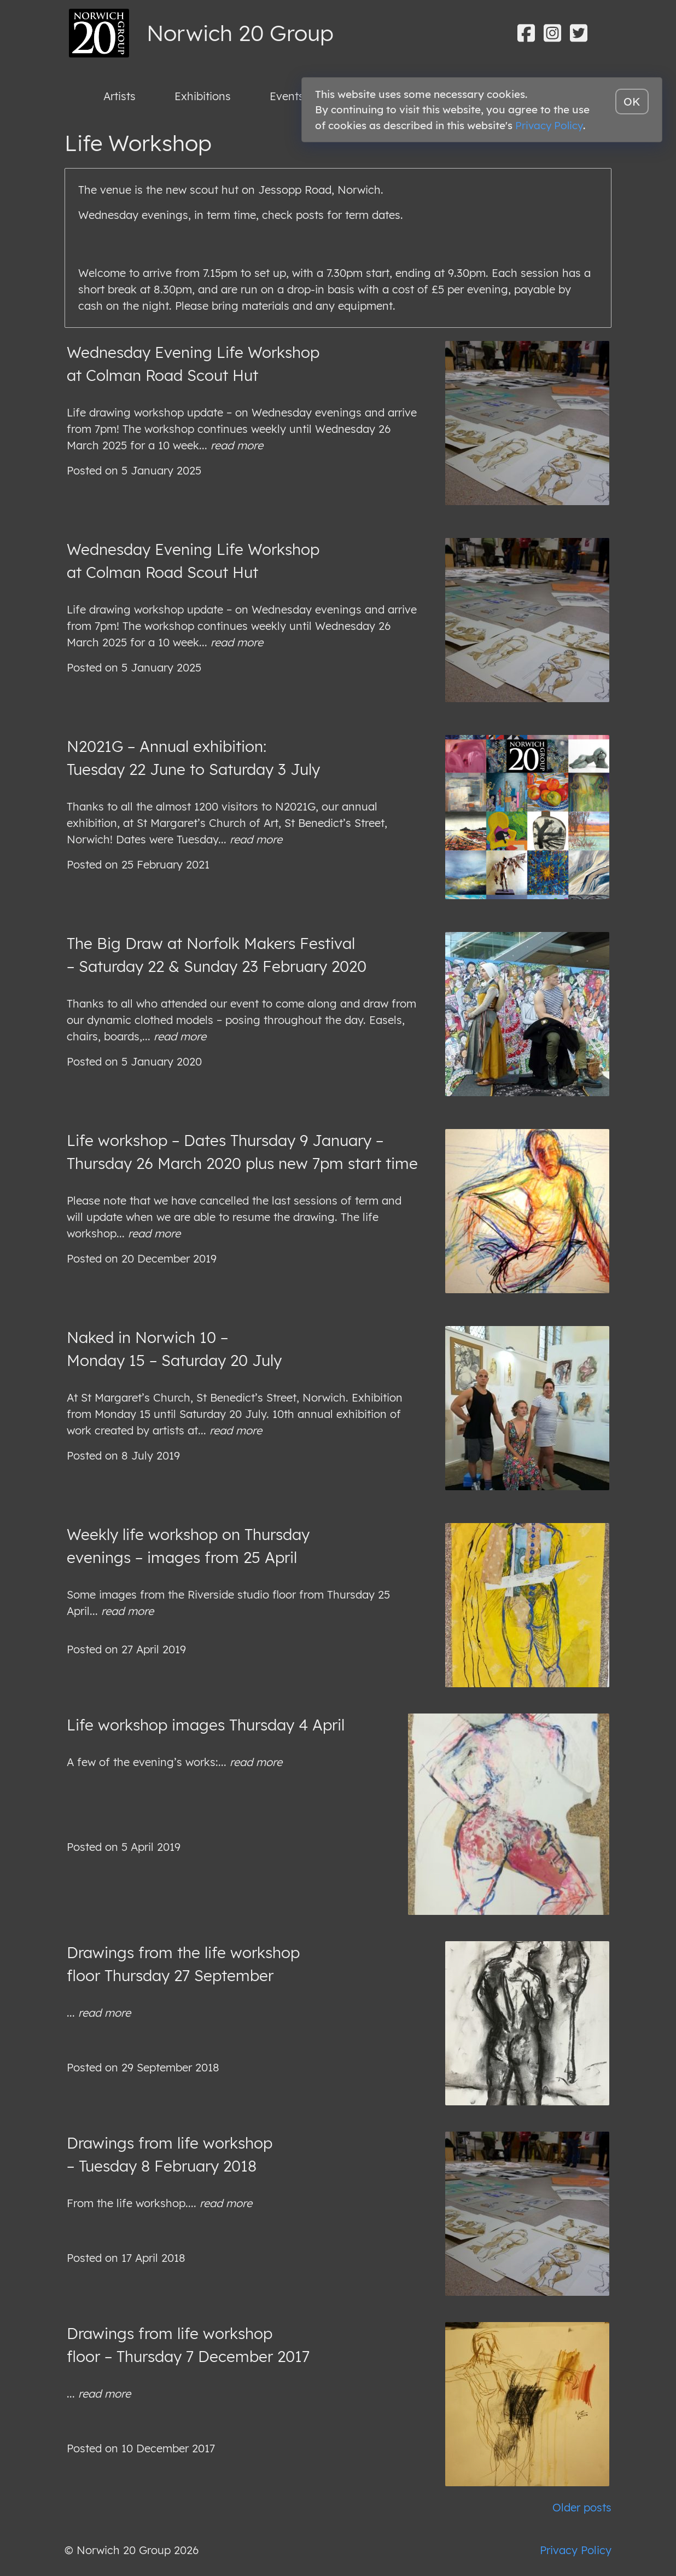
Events (287, 96)
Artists (119, 96)
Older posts (581, 2507)
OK (631, 101)
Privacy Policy (575, 2550)
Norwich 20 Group (240, 33)
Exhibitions (202, 96)
